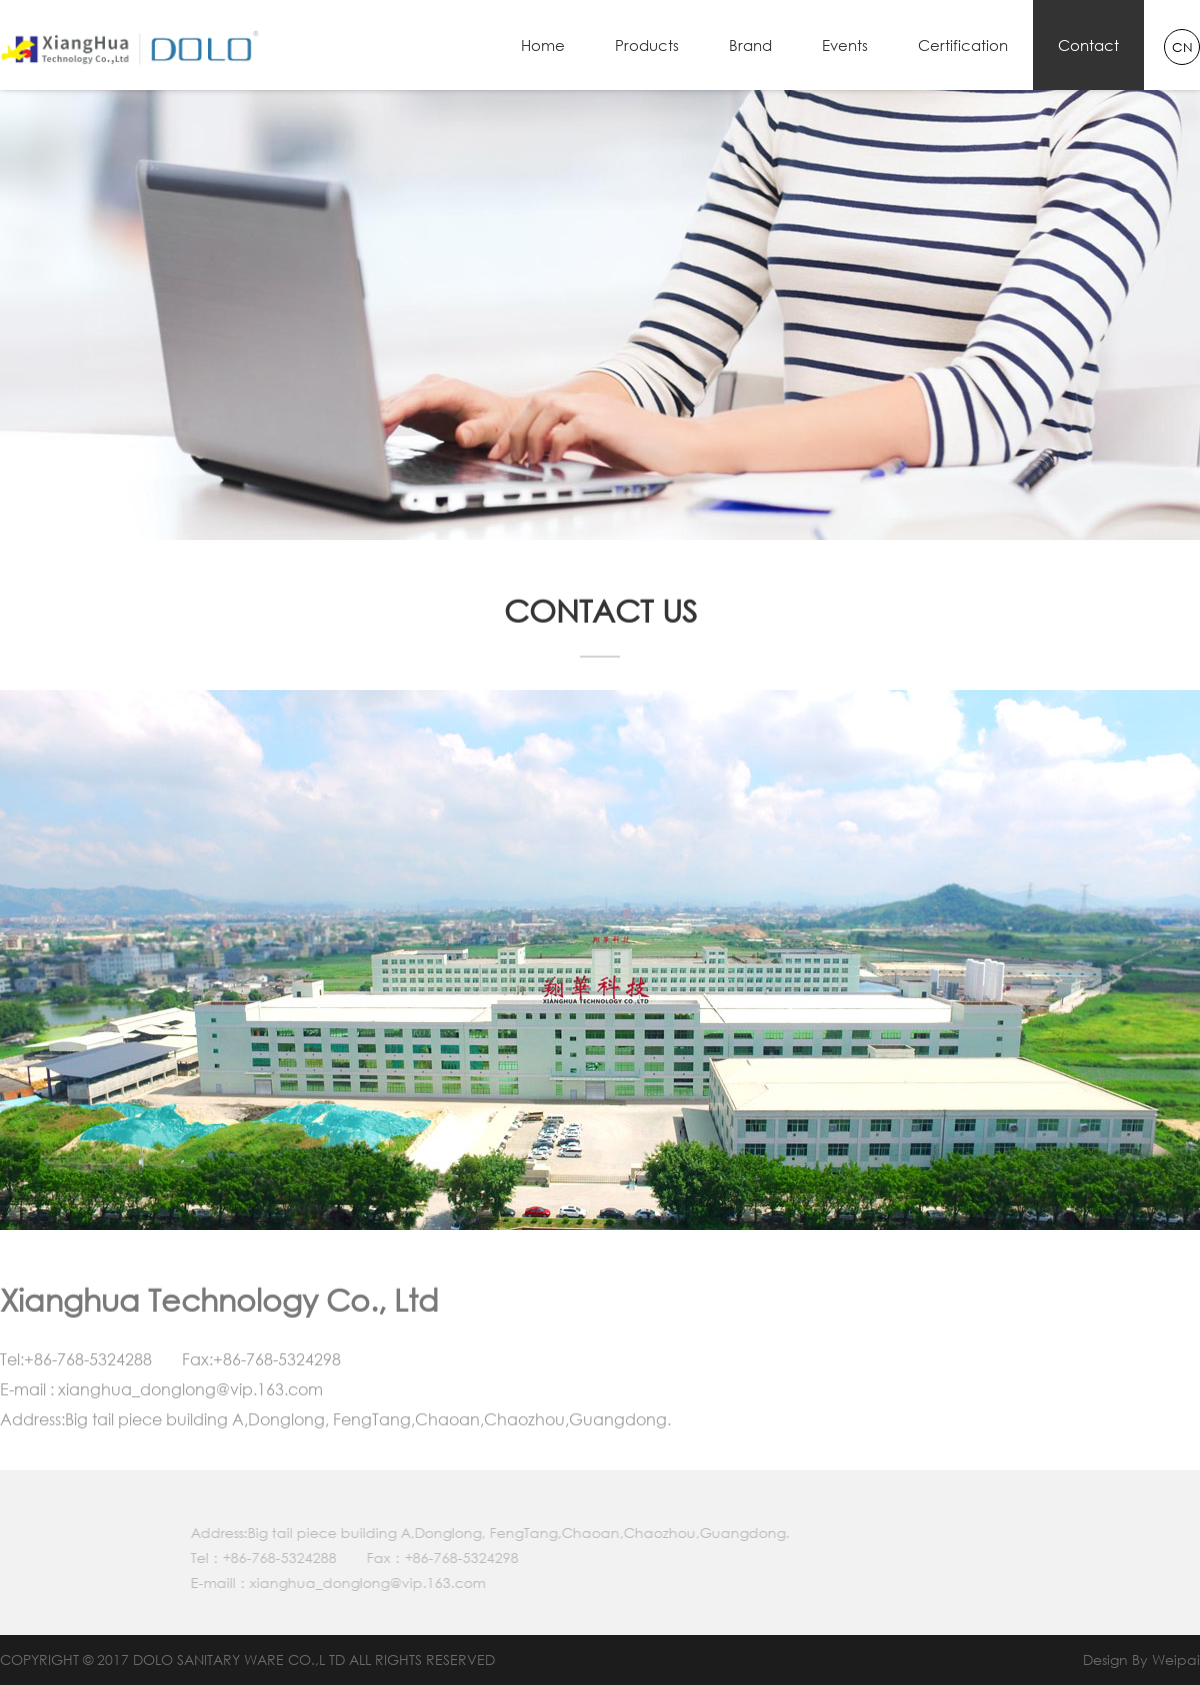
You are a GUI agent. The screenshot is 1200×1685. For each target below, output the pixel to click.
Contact (1088, 45)
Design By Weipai (1141, 1659)
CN (1182, 47)
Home (543, 45)
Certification (963, 45)
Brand (750, 45)
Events (845, 45)
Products (647, 45)
